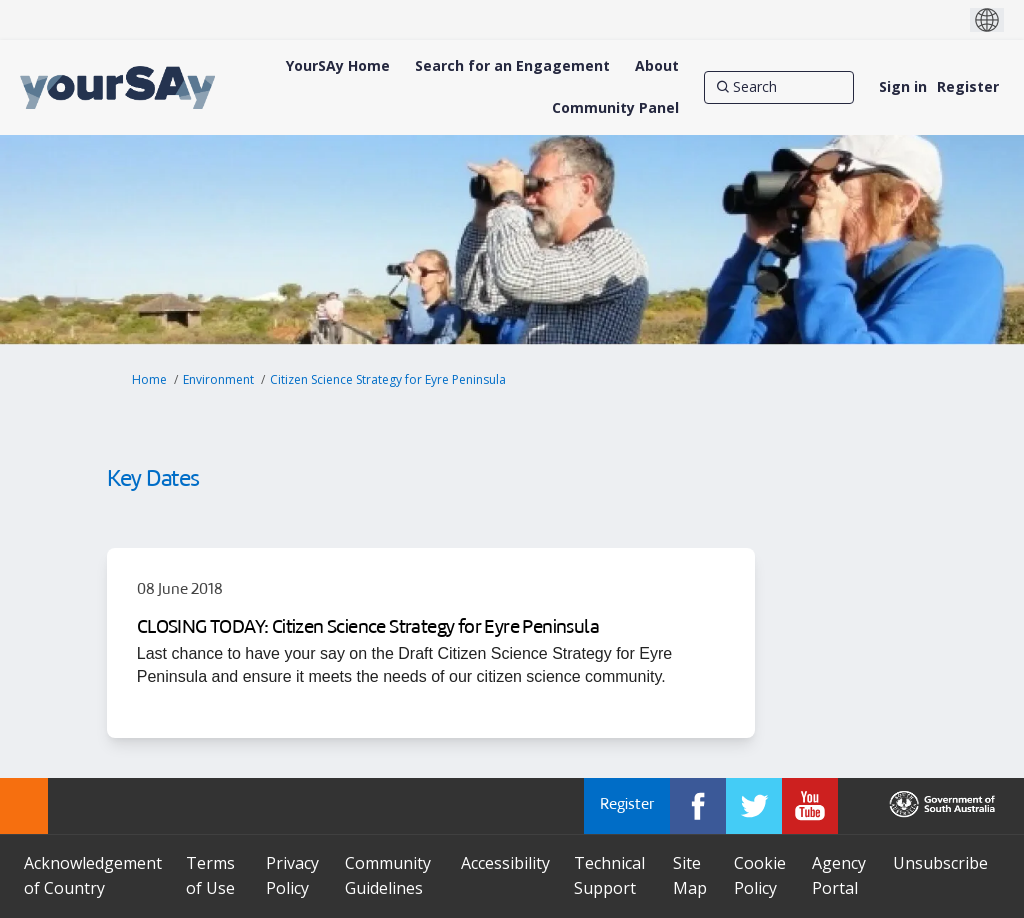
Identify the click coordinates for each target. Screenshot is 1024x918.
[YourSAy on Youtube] (810, 806)
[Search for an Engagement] (512, 66)
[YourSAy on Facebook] (698, 806)
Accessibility (505, 863)
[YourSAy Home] (338, 66)
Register (968, 86)
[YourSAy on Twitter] (754, 806)
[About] (657, 66)
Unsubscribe (940, 863)
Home (149, 379)
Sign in (903, 86)
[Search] (779, 87)
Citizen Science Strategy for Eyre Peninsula (388, 379)
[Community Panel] (615, 108)
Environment (218, 379)
